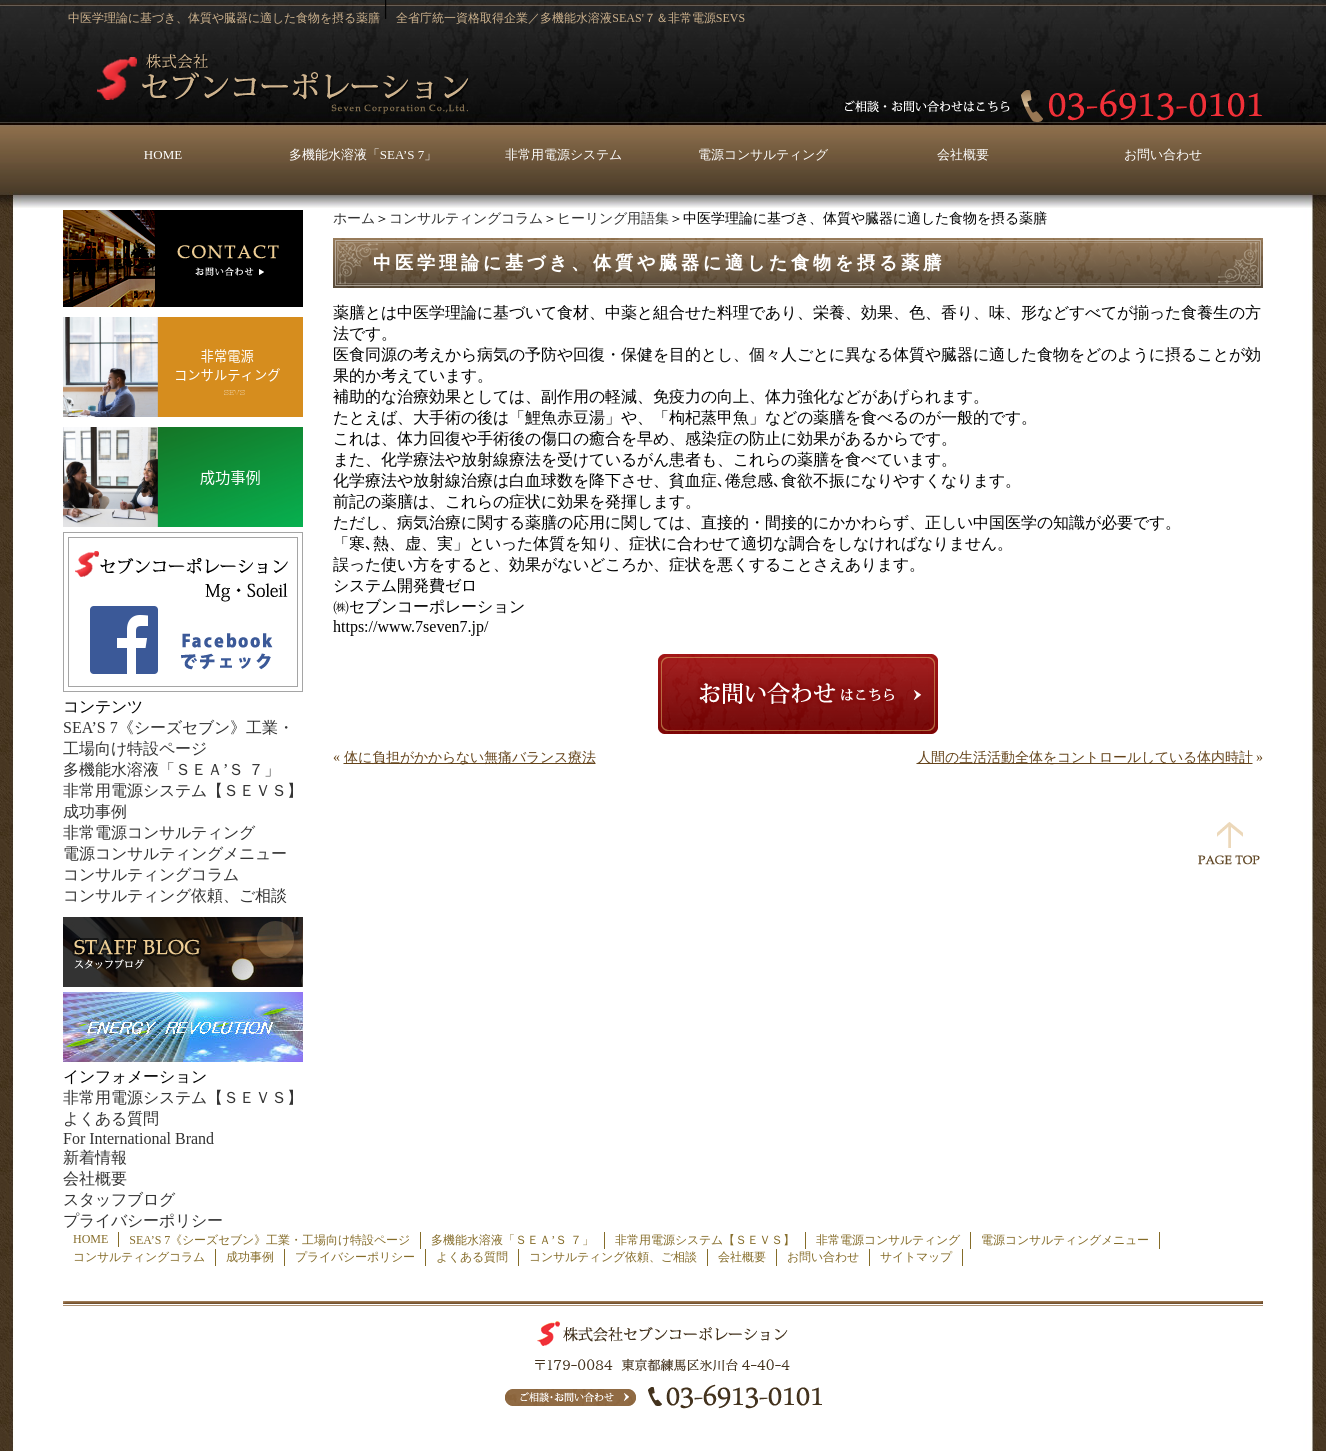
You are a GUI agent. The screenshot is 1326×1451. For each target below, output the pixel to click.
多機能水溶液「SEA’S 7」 (363, 154)
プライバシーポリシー (143, 1220)
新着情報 (95, 1157)
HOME (163, 154)
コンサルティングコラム (466, 218)
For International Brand (138, 1138)
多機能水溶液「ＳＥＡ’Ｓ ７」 (171, 769)
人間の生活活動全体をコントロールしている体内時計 (1085, 757)
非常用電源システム (563, 154)
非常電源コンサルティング (159, 832)
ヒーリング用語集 (613, 218)
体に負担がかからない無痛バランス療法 (470, 757)
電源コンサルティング (763, 154)
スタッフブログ (119, 1199)
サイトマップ (916, 1257)
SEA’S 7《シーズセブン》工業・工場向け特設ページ (269, 1240)
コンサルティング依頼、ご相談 (175, 895)
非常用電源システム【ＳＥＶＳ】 (183, 790)
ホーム (354, 218)
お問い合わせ (1163, 154)
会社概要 (963, 154)
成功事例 (95, 811)
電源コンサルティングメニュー (175, 853)
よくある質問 (111, 1118)
